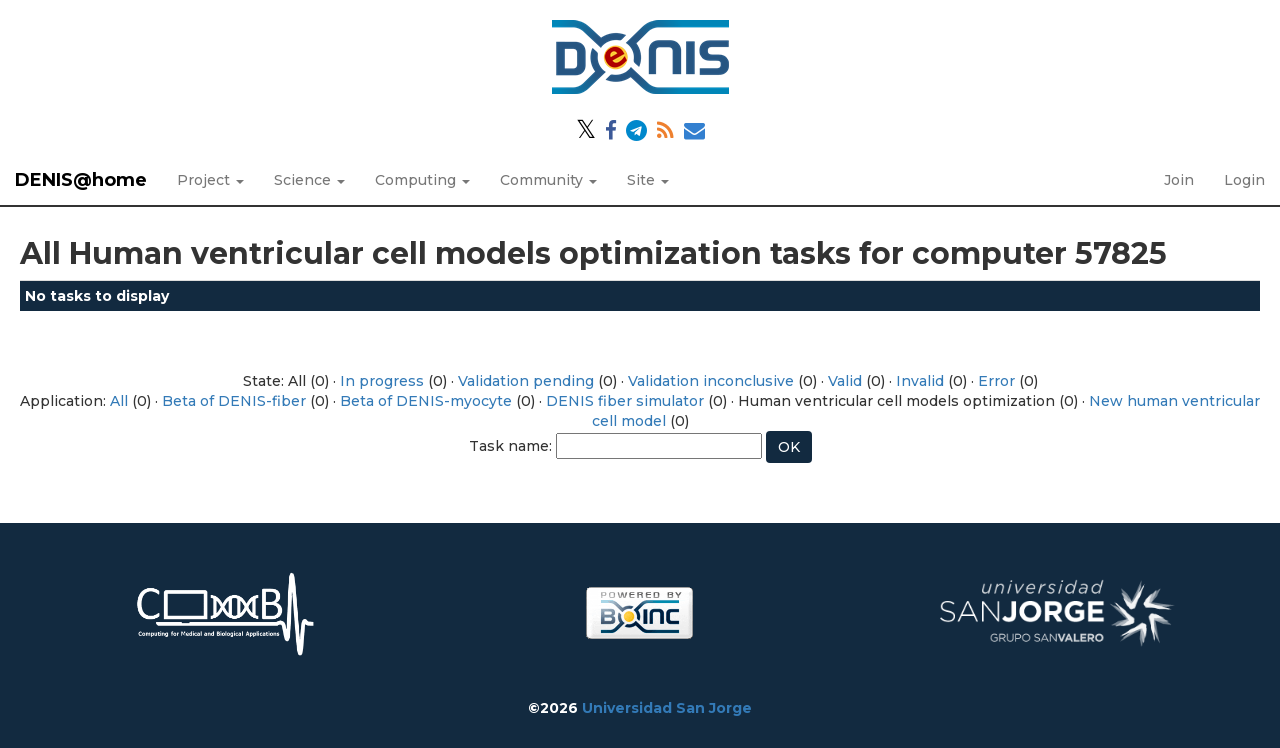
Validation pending (526, 381)
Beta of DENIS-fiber (234, 401)
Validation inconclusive (711, 381)
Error (996, 381)
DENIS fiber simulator (625, 401)
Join (1179, 180)
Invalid (920, 381)
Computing (422, 180)
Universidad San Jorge (667, 708)
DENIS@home (81, 180)
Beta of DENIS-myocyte (426, 401)
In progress (382, 381)
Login (1244, 180)
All (119, 401)
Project (210, 180)
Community (548, 180)
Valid (845, 381)
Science (309, 180)
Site (648, 180)
